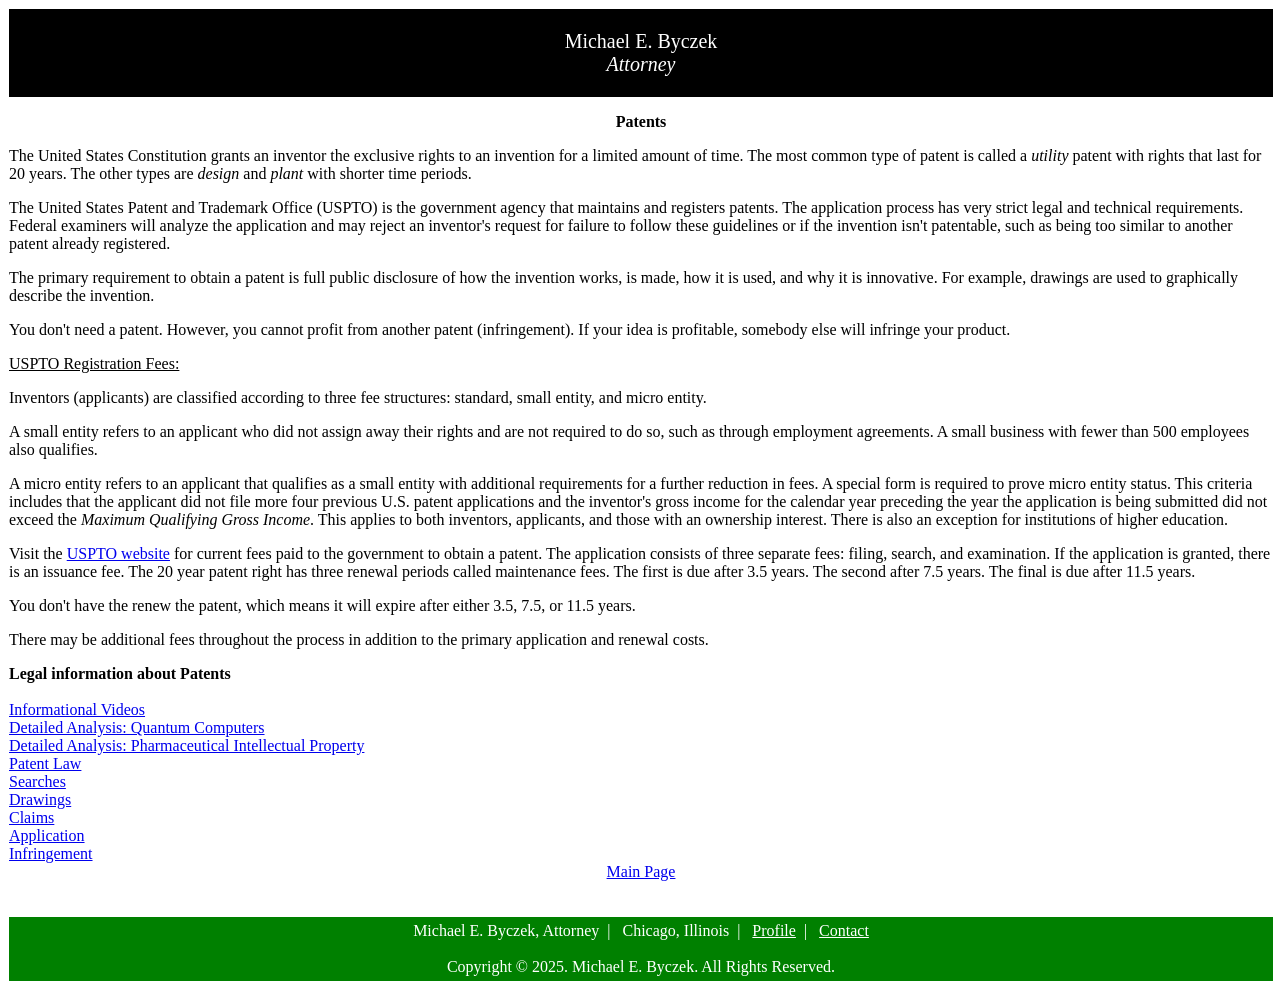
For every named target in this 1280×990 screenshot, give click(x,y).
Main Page (641, 871)
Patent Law (45, 763)
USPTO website (118, 553)
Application (47, 835)
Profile (774, 930)
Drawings (40, 799)
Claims (31, 817)
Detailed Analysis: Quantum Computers (137, 727)
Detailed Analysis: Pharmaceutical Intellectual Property (186, 745)
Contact (844, 930)
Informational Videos (77, 709)
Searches (37, 781)
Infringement (51, 853)
